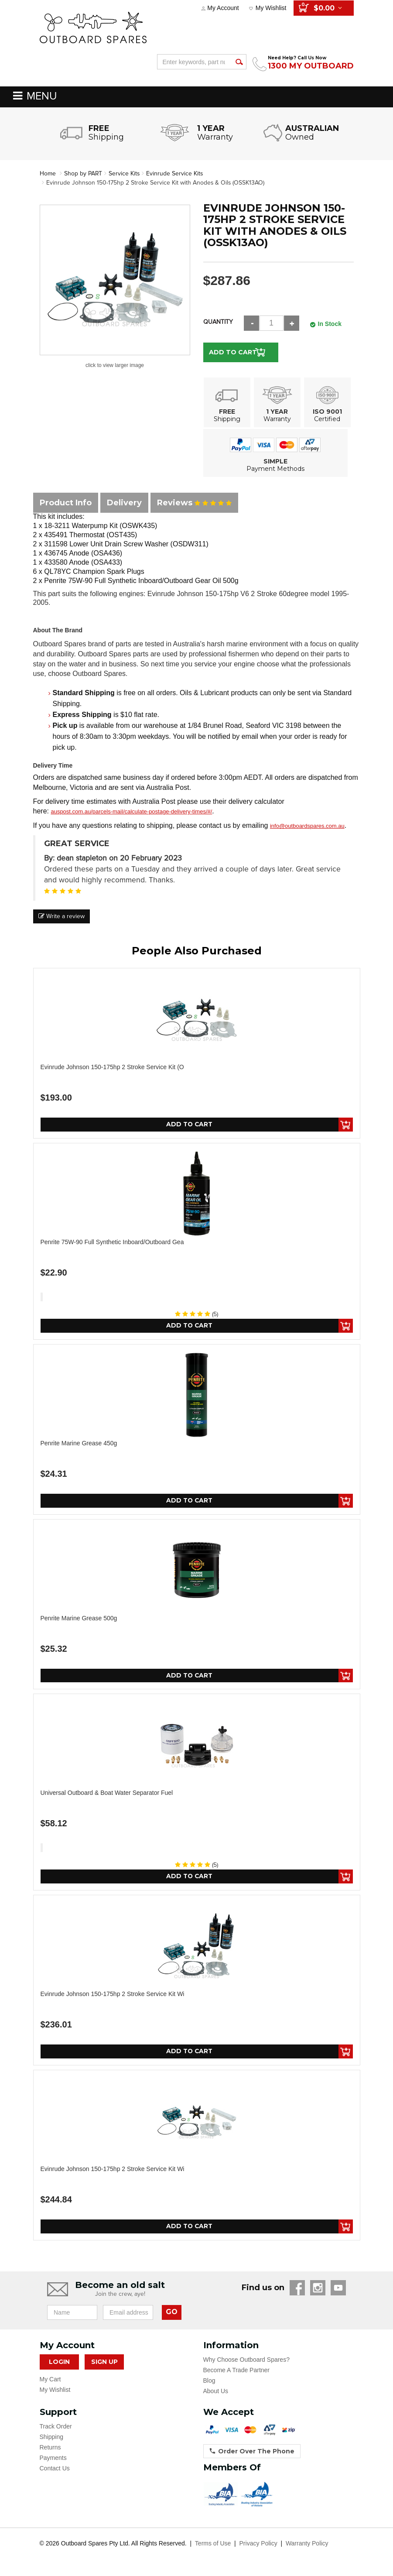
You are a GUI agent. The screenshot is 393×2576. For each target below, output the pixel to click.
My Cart (50, 2379)
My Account (223, 7)
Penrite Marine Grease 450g (79, 1443)
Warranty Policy (307, 2543)
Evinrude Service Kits (175, 173)
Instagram (317, 2288)
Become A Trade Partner (236, 2370)
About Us (216, 2391)
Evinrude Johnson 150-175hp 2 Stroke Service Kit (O (112, 1066)
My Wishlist (271, 7)
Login (59, 2362)
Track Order (56, 2426)
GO (172, 2312)
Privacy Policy (258, 2543)
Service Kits (124, 173)
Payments (53, 2458)
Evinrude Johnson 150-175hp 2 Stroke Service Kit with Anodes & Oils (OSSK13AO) (156, 182)
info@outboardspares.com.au (307, 826)
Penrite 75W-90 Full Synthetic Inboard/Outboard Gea (112, 1241)
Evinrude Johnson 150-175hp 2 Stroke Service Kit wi (113, 1994)
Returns (50, 2447)
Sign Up (104, 2362)
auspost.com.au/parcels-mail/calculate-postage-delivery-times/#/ (131, 811)
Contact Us (55, 2468)
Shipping (52, 2437)
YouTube (338, 2288)
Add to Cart (233, 352)
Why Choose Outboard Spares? (246, 2359)
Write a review (61, 916)
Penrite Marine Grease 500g (79, 1618)
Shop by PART (83, 173)
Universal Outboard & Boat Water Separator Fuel (107, 1793)
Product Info (66, 503)
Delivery (124, 503)
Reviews (194, 503)
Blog (209, 2380)
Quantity (218, 322)
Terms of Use (213, 2543)
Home (48, 173)
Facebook (297, 2288)
